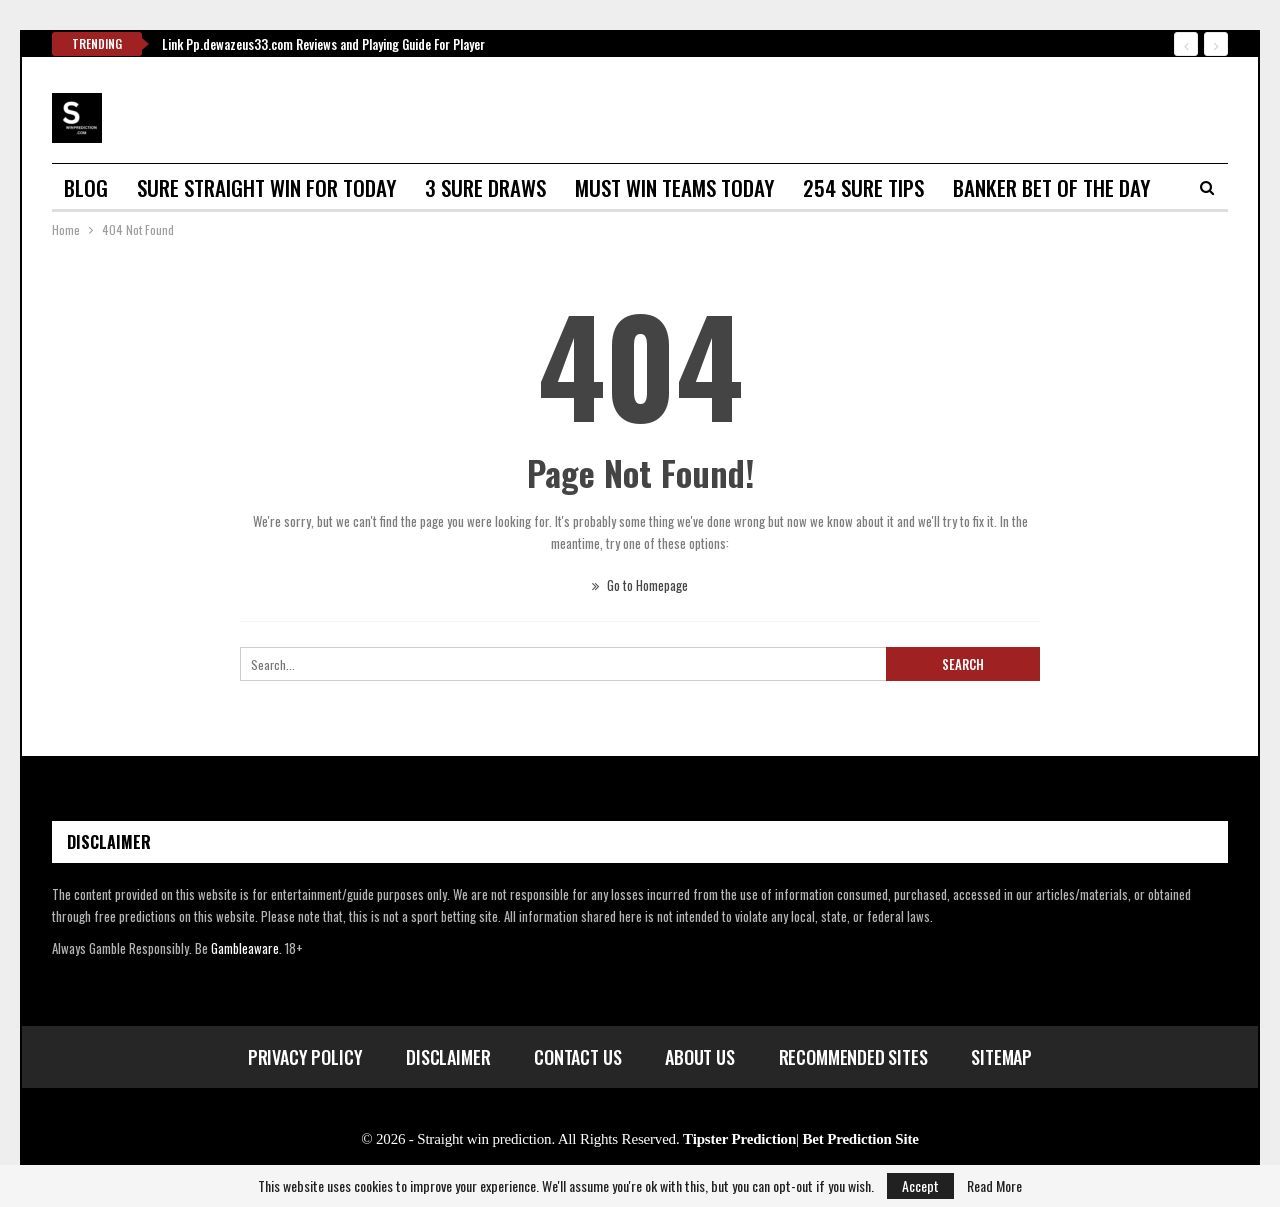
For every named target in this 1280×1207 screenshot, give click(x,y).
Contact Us (577, 1057)
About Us (700, 1057)
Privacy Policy (305, 1057)
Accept (920, 1185)
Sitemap (1001, 1057)
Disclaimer (448, 1057)
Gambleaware (245, 948)
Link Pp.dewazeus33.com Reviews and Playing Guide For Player (323, 44)
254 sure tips (863, 187)
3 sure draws (485, 187)
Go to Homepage (640, 585)
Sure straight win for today (266, 187)
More (976, 187)
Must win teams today (674, 187)
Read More (994, 1186)
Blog (86, 187)
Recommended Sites (853, 1057)
